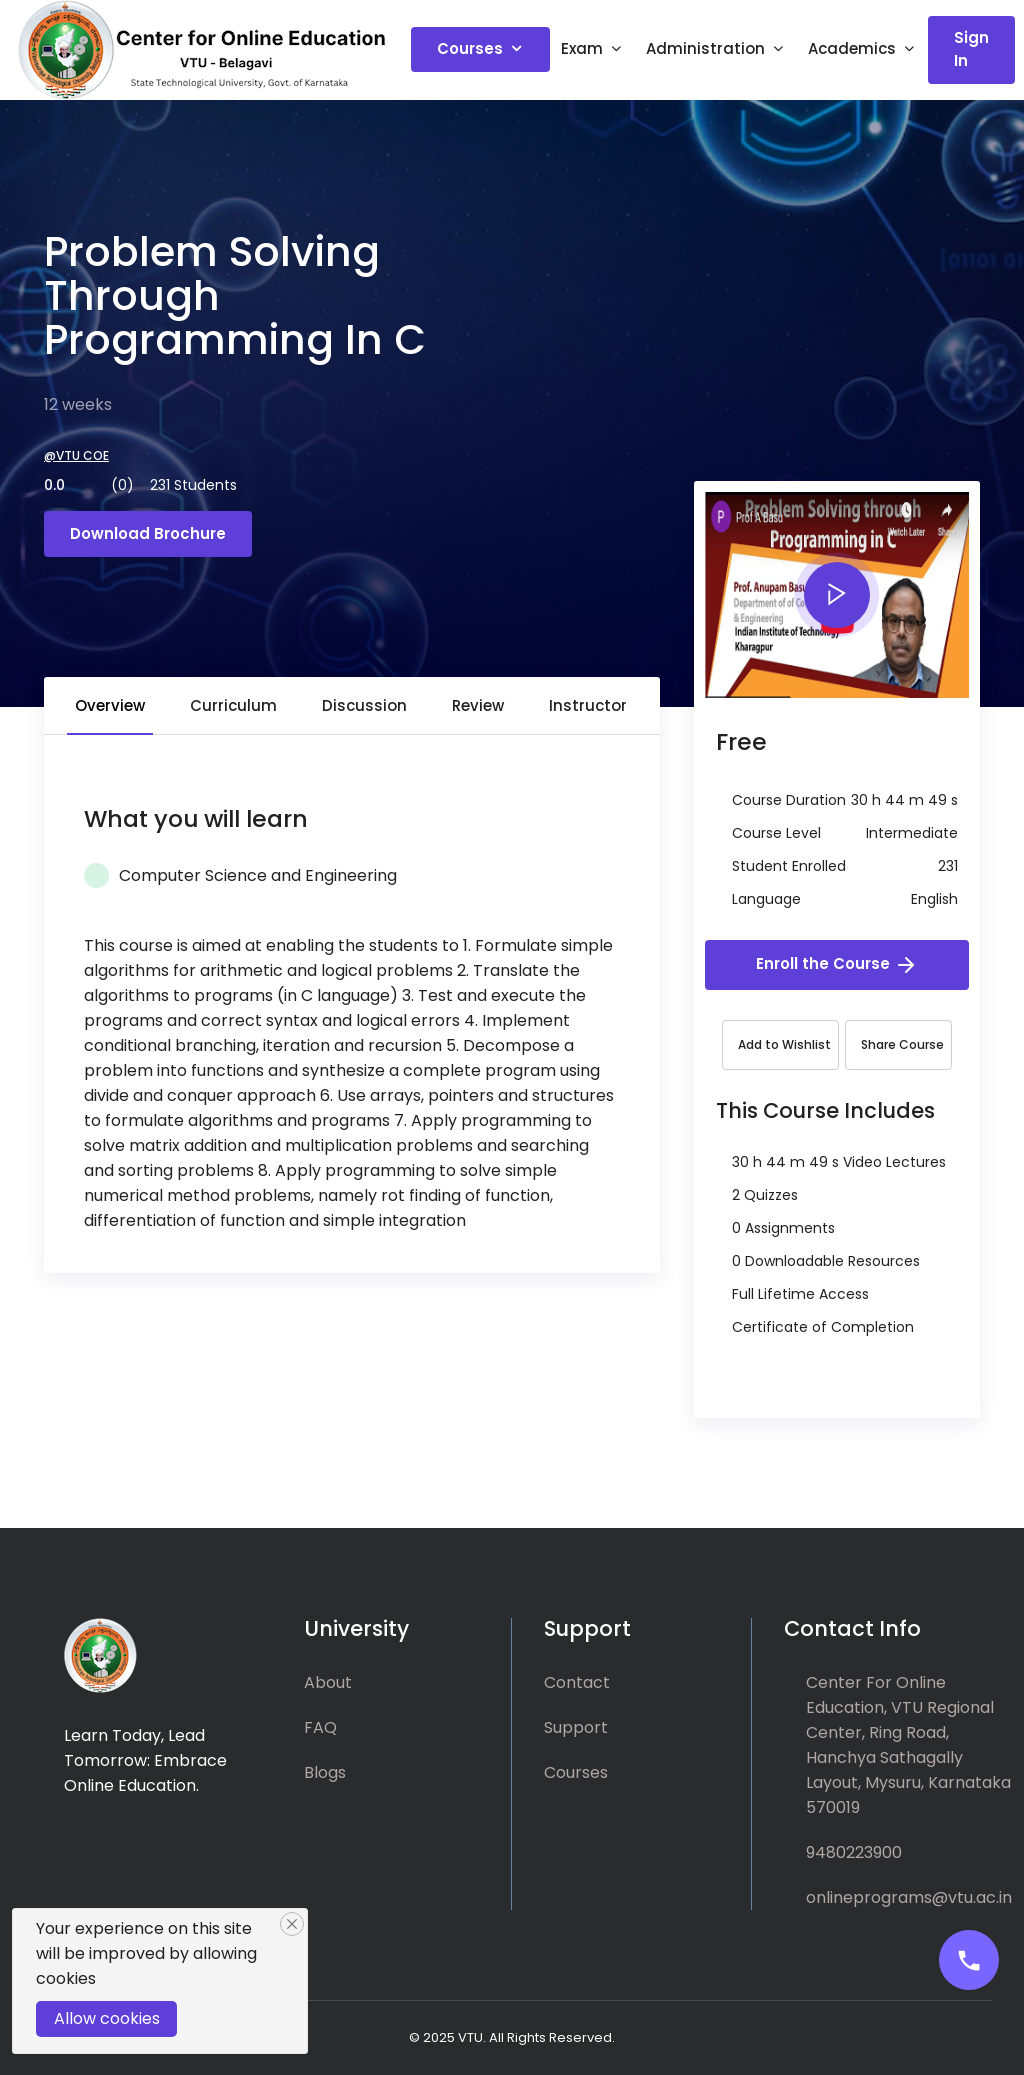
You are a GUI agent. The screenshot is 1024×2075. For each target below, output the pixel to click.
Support (576, 1727)
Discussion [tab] (364, 705)
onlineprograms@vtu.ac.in (909, 1897)
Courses (470, 48)
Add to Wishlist (784, 1044)
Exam (582, 48)
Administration (705, 48)
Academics (852, 48)
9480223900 (854, 1852)
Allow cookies (107, 2018)
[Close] (292, 1924)
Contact (577, 1682)
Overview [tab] (110, 705)
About (328, 1682)
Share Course (902, 1044)
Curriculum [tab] (233, 705)
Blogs (325, 1772)
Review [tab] (478, 705)
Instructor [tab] (588, 705)
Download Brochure (148, 533)
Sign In (971, 49)
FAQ (320, 1727)
